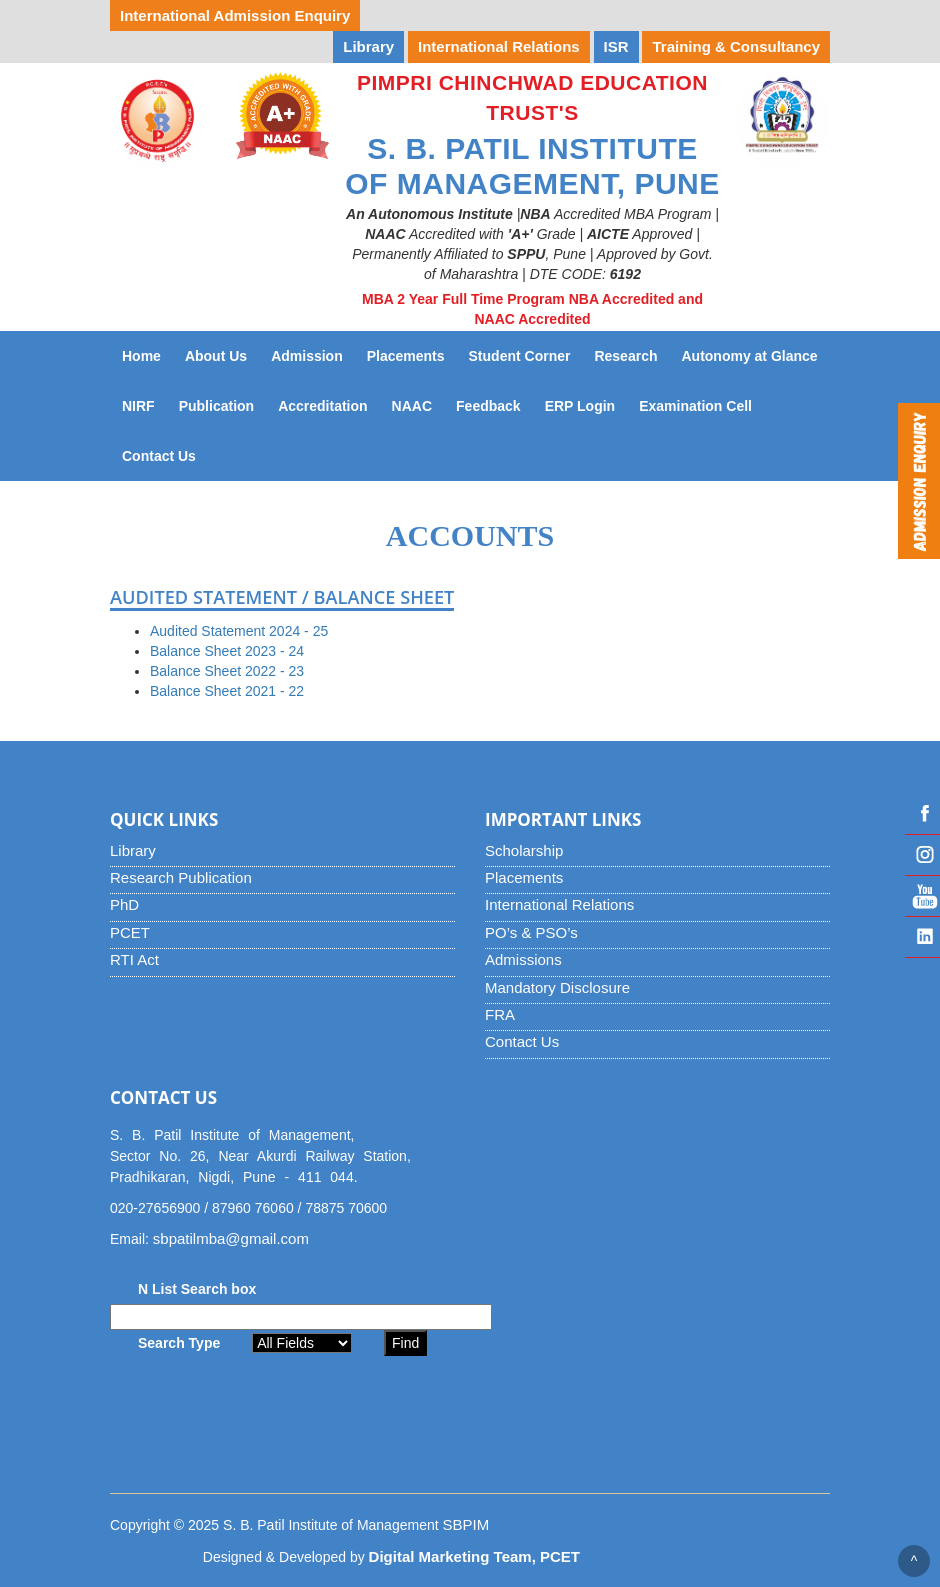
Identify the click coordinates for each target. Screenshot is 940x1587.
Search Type (179, 1343)
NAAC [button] (412, 406)
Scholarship (524, 850)
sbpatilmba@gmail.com (231, 1238)
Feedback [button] (488, 406)
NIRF (144, 404)
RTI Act (134, 959)
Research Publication (181, 877)
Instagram (922, 855)
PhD (124, 904)
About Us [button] (216, 356)
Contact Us (165, 454)
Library (133, 850)
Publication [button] (216, 406)
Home (141, 356)
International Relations (559, 904)
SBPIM (466, 1524)
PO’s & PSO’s (531, 932)
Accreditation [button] (322, 406)
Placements (524, 877)
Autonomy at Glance (755, 354)
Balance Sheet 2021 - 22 (227, 691)
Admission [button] (307, 356)
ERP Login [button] (580, 406)
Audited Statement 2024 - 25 (239, 631)
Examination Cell (701, 404)
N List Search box (197, 1289)
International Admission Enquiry (235, 15)
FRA (500, 1014)
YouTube (922, 896)
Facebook (922, 814)
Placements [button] (406, 356)
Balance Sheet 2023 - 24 (227, 651)
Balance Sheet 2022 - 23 (227, 671)
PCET (130, 932)
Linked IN (922, 937)
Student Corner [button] (520, 356)
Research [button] (625, 356)
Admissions (523, 959)
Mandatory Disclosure (557, 987)
